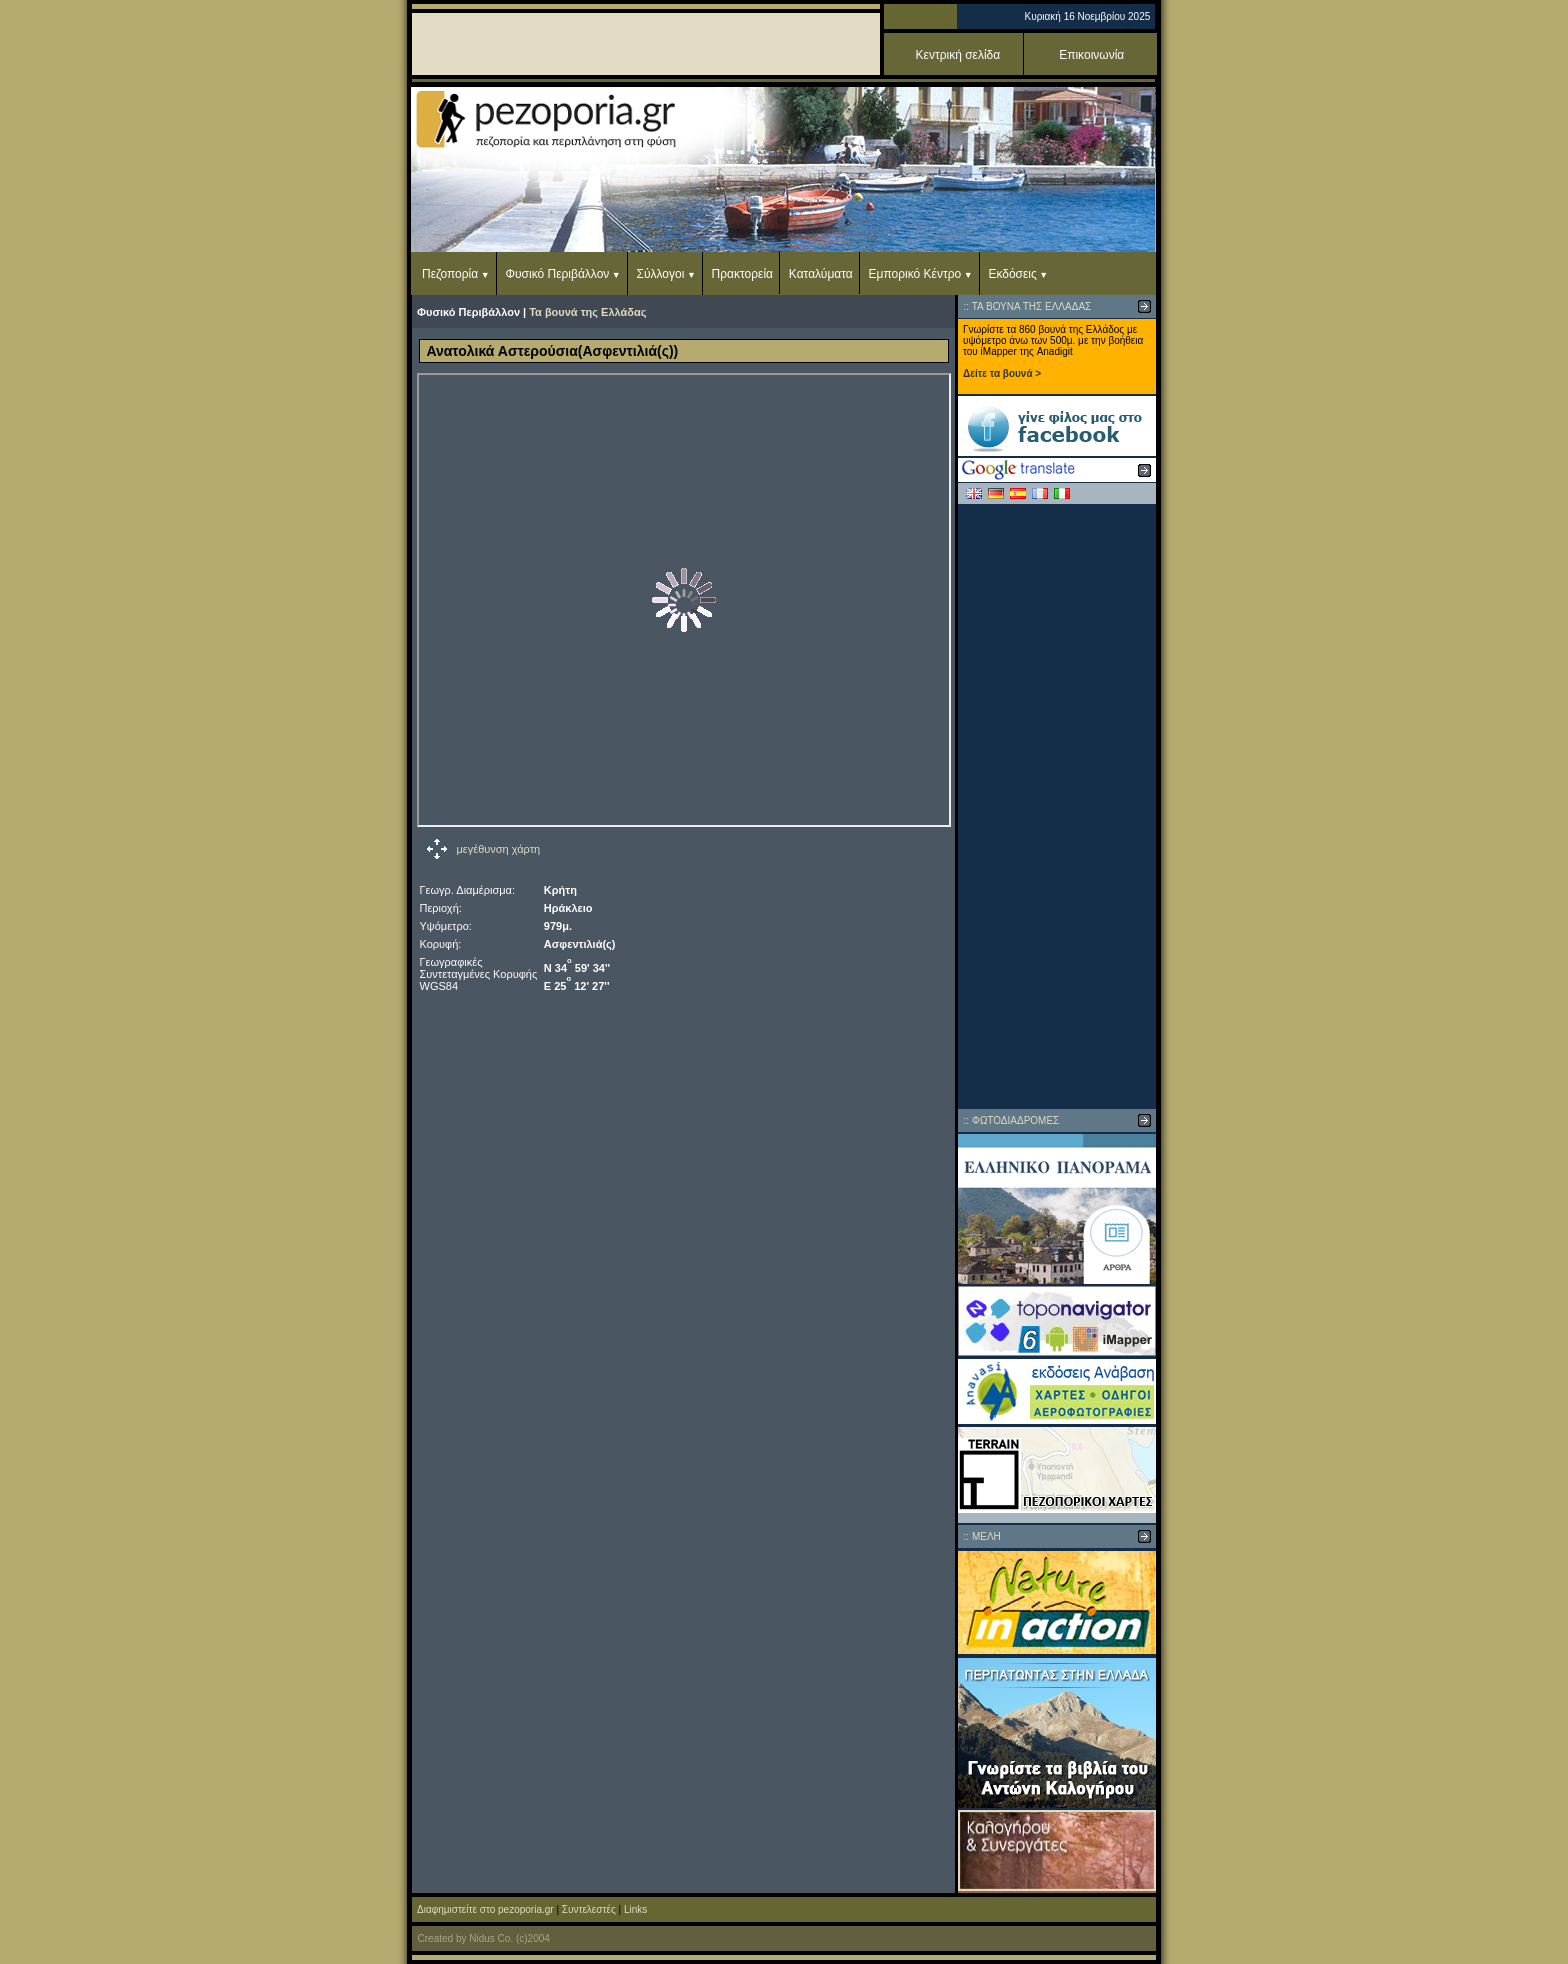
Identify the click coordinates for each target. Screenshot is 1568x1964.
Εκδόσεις (1012, 274)
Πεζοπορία (450, 274)
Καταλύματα (821, 274)
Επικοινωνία (1091, 55)
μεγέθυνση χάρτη (499, 849)
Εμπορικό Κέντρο (915, 274)
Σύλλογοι (661, 274)
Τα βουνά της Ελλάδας (587, 312)
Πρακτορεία (742, 274)
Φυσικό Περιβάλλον (557, 274)
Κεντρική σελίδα (958, 55)
